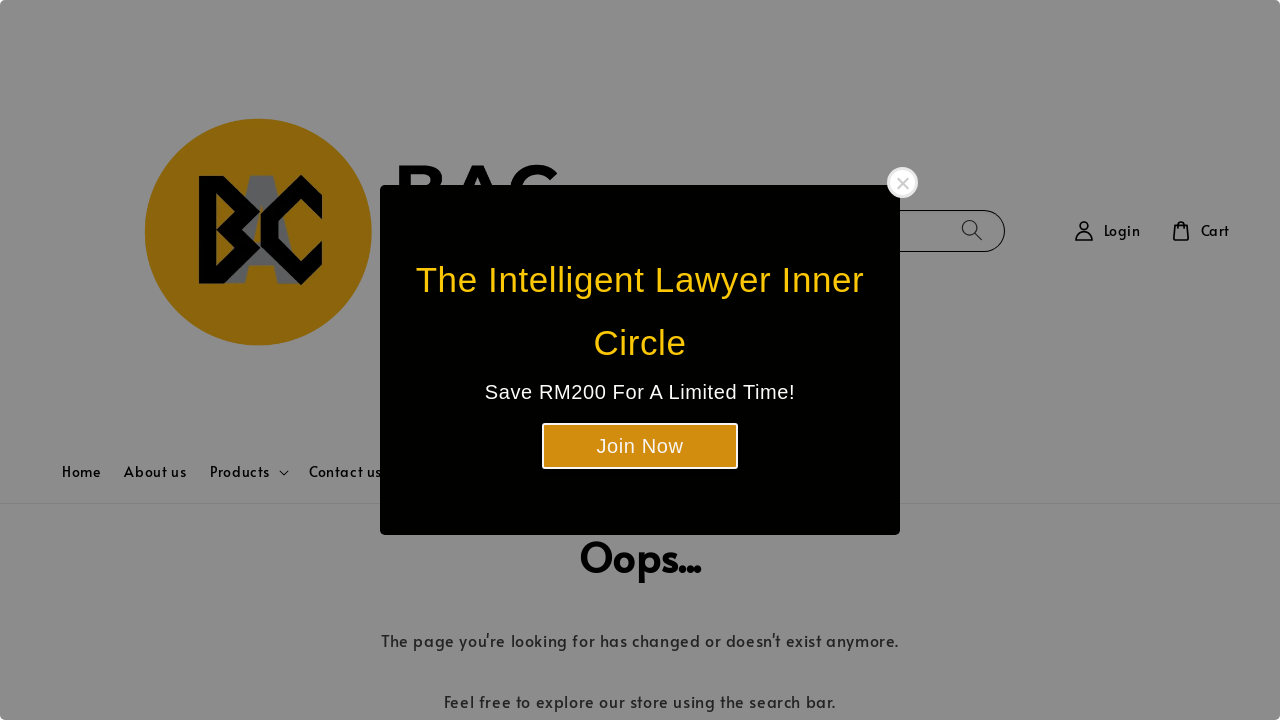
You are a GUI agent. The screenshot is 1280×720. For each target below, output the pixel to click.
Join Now (639, 446)
